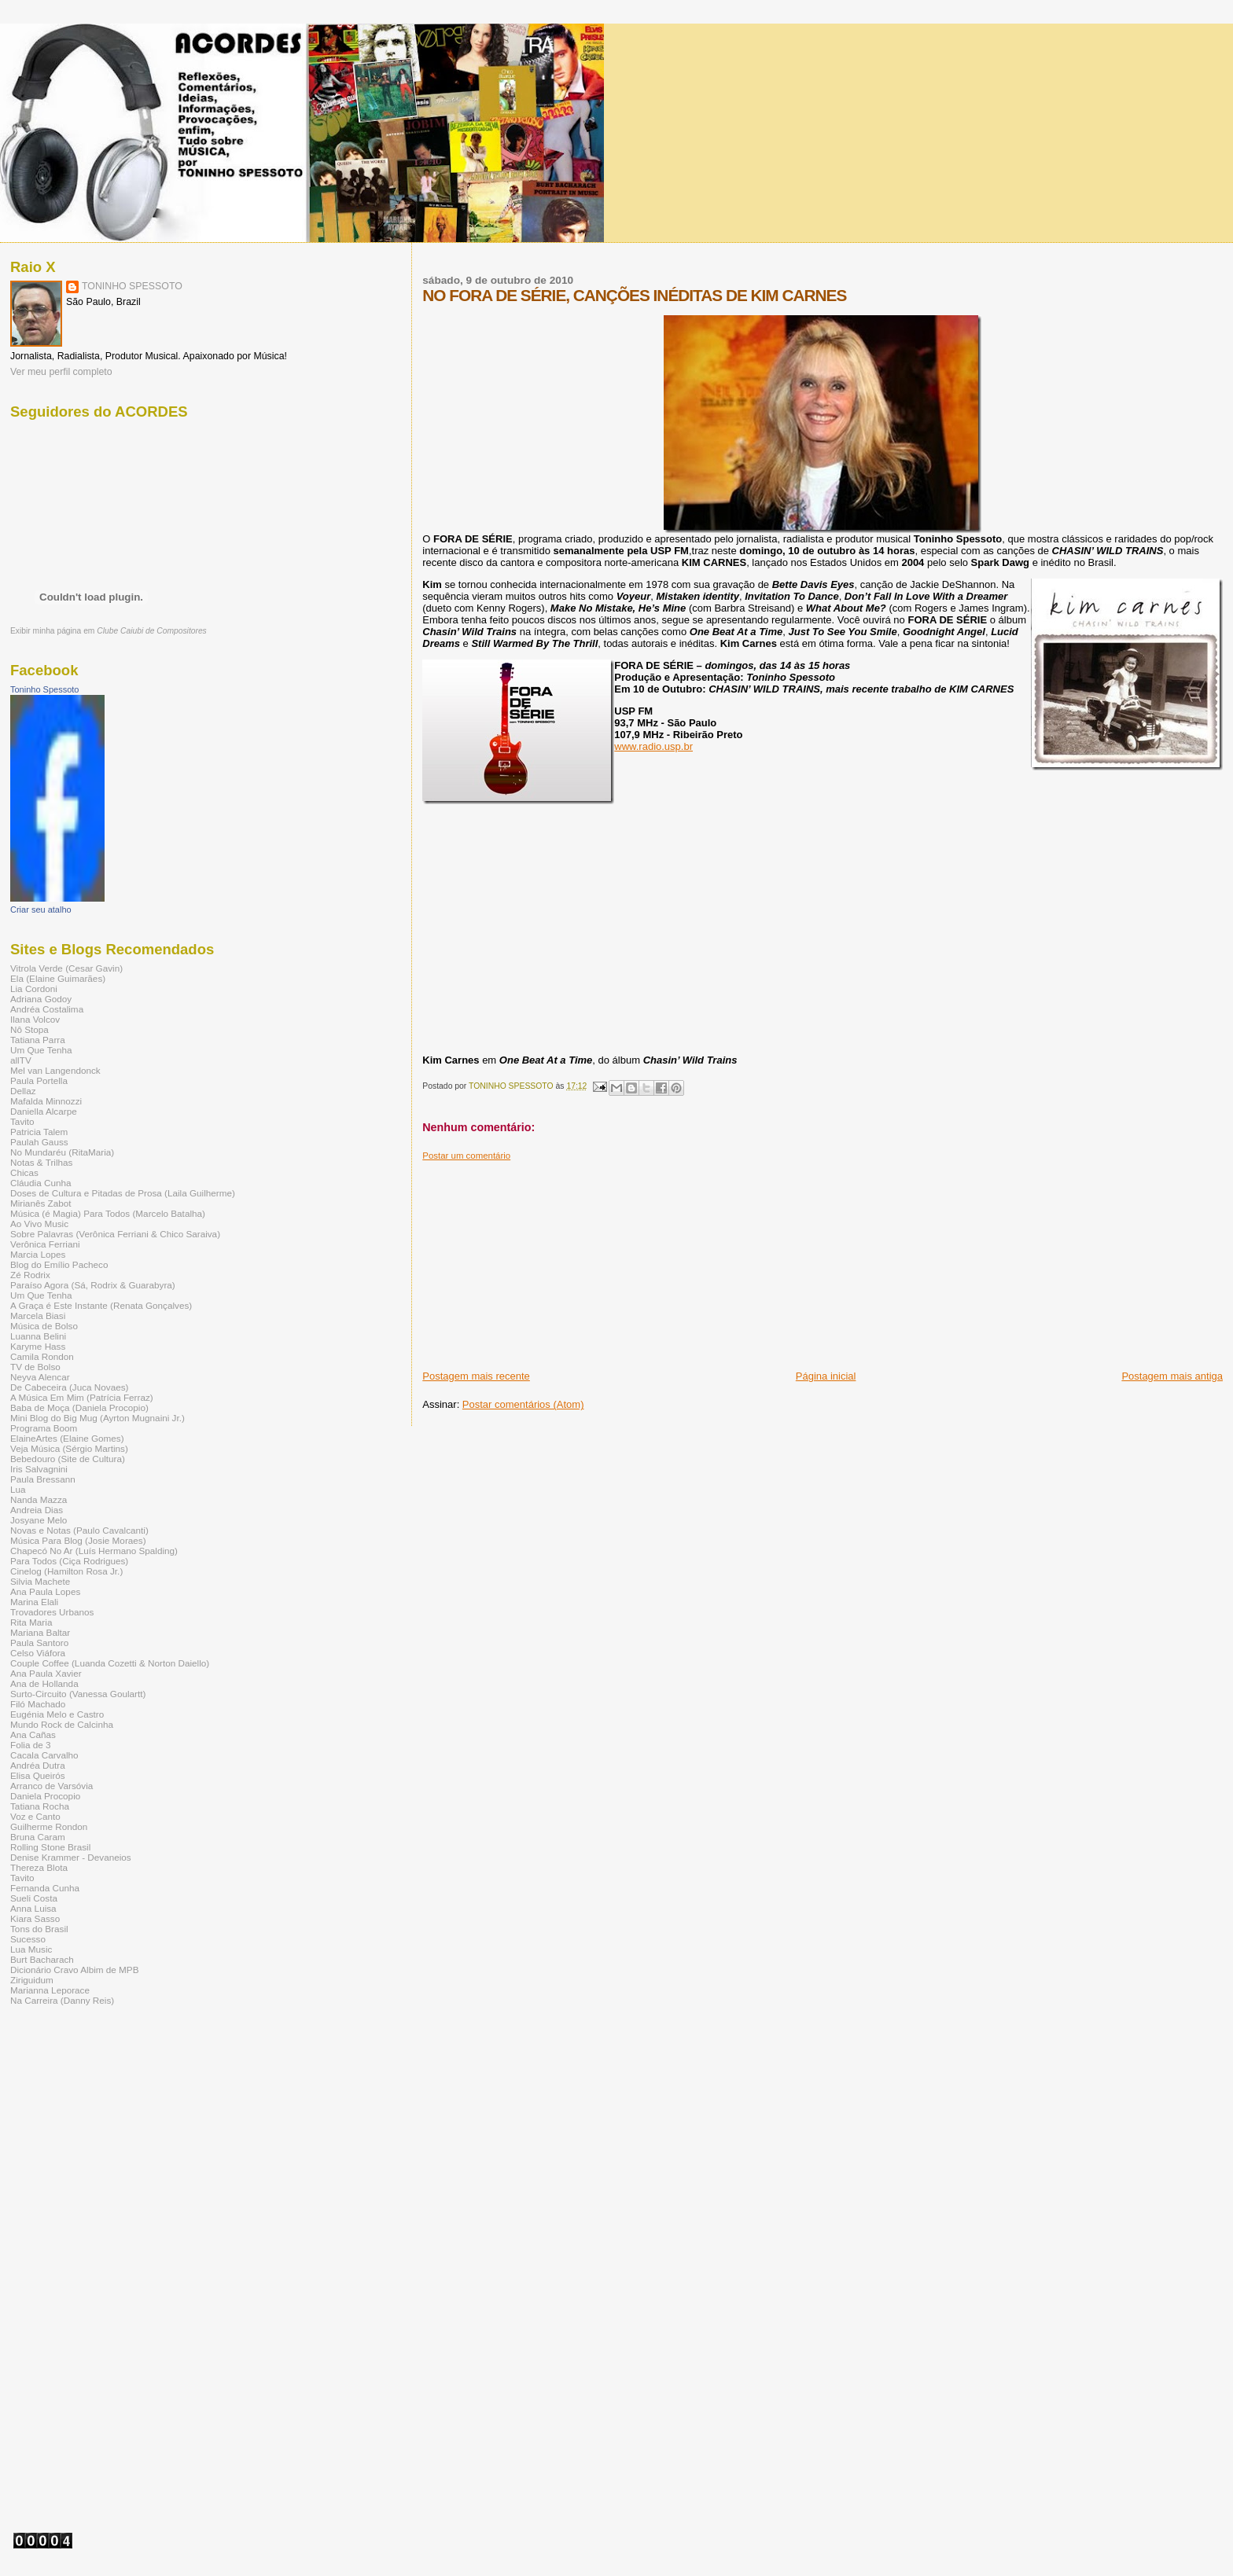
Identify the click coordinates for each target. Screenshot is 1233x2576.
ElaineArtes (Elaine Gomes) (67, 1438)
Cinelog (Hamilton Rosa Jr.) (66, 1571)
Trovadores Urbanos (52, 1612)
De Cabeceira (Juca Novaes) (69, 1387)
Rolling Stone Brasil (50, 1847)
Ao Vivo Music (39, 1223)
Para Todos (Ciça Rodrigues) (69, 1561)
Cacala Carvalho (44, 1755)
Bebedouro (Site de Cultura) (67, 1458)
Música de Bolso (44, 1326)
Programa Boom (43, 1428)
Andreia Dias (36, 1510)
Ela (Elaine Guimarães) (57, 978)
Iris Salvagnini (39, 1469)
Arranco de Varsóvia (51, 1785)
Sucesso (28, 1939)
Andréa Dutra (37, 1765)
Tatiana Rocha (39, 1806)
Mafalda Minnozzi (46, 1101)
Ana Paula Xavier (46, 1673)
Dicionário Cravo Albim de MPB (74, 1969)
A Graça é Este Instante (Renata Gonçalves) (101, 1305)
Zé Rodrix (30, 1275)
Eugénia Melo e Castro (57, 1714)
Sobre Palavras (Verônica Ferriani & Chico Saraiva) (115, 1234)
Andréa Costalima (46, 1009)
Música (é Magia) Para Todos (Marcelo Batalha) (107, 1213)
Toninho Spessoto (44, 689)
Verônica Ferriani (45, 1244)
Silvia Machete (40, 1581)
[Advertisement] (540, 1259)
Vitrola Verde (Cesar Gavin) (66, 968)
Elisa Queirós (37, 1775)
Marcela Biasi (37, 1315)
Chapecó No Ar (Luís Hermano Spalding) (94, 1550)
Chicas (24, 1172)
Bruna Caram (37, 1837)
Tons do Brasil (39, 1929)
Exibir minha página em (108, 631)
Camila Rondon (42, 1356)
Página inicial (826, 1376)
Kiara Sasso (35, 1918)
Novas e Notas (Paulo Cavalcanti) (79, 1530)
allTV (20, 1060)
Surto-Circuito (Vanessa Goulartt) (77, 1694)
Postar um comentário (466, 1155)
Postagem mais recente (476, 1376)
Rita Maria (31, 1622)
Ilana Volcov (35, 1019)
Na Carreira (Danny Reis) (62, 2000)
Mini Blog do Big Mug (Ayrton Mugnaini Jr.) (97, 1418)
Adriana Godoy (41, 999)
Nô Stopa (29, 1029)
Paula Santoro (39, 1642)
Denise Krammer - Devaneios (70, 1857)
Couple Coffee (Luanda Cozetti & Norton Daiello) (109, 1663)
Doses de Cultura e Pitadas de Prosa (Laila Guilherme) (122, 1193)
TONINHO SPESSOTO (132, 286)
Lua (18, 1489)
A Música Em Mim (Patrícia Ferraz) (81, 1397)
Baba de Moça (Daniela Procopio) (79, 1407)
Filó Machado (37, 1704)
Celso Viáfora (37, 1653)
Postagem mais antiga (1172, 1376)
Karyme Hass (37, 1346)
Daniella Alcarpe (43, 1111)
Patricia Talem (39, 1131)
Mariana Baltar (40, 1632)
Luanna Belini (38, 1336)
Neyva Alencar (40, 1377)
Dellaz (23, 1091)
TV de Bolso (35, 1366)
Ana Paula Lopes (45, 1591)
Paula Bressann (42, 1479)
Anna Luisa (33, 1908)
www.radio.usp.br (653, 746)
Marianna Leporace (50, 1990)
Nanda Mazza (38, 1499)
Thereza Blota (39, 1867)
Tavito (22, 1121)
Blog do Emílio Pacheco (59, 1264)
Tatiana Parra (37, 1039)
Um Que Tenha (41, 1050)
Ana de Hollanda (44, 1683)
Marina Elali (34, 1602)
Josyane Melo (38, 1520)
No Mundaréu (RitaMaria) (62, 1152)
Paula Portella (39, 1080)
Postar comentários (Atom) (523, 1404)
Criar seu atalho (41, 909)
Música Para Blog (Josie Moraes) (78, 1540)
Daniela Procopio (45, 1796)
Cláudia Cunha (41, 1183)
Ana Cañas (33, 1734)
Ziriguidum (31, 1980)
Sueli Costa (33, 1898)
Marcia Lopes (37, 1254)
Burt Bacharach (42, 1959)
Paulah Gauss (39, 1142)
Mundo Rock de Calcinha (61, 1724)
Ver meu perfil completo (61, 371)
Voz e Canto (35, 1816)
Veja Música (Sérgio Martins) (69, 1448)
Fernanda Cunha (44, 1888)
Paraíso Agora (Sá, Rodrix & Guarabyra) (92, 1285)
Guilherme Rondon (48, 1826)
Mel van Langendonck (55, 1070)
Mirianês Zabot (41, 1203)
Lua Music (31, 1949)
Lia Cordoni (33, 988)
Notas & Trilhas (41, 1162)
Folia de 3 (30, 1745)
